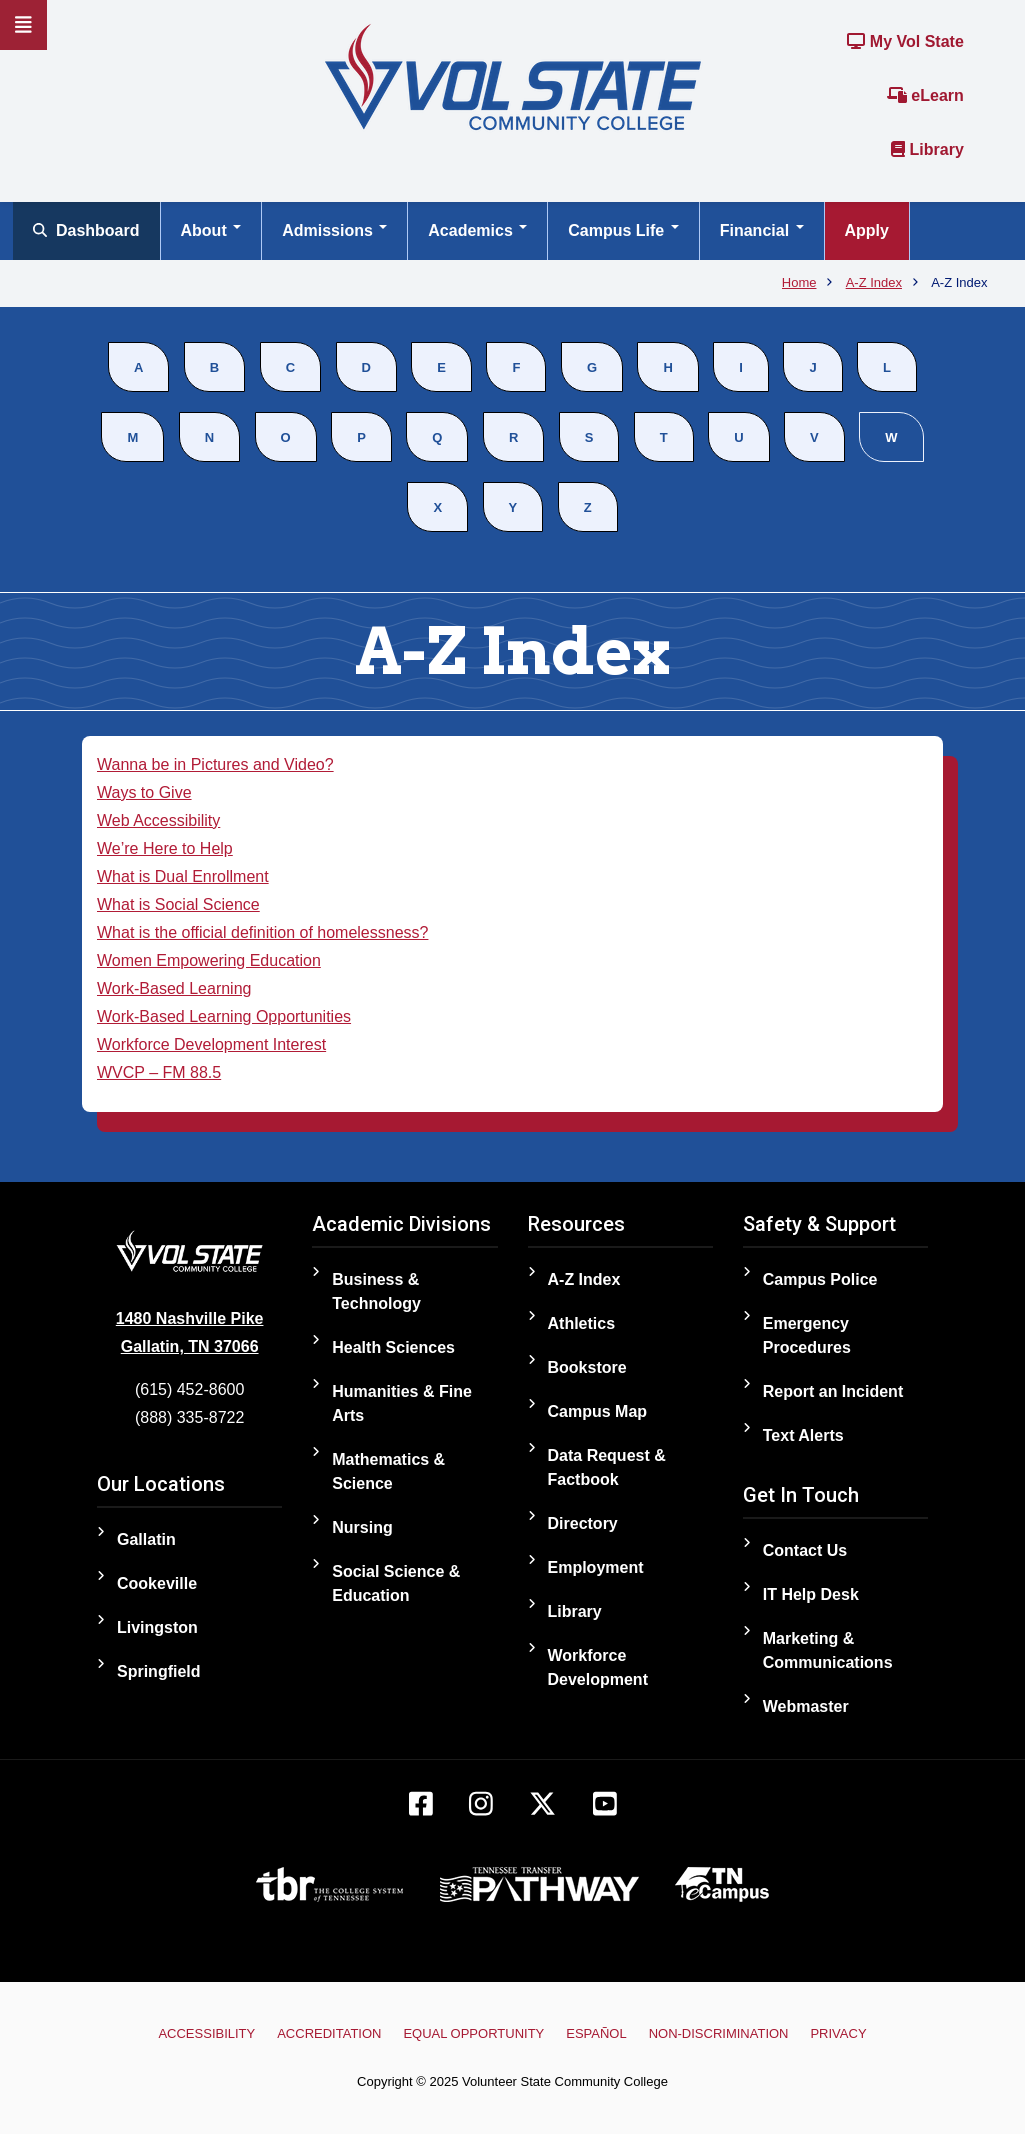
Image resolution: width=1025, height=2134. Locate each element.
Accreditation (330, 2033)
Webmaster (806, 1706)
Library (927, 149)
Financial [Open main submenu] (762, 230)
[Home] (513, 75)
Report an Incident (833, 1391)
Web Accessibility (158, 820)
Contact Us (805, 1550)
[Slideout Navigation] (23, 25)
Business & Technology (376, 1291)
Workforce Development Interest (211, 1044)
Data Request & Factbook (607, 1467)
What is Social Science (178, 904)
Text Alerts (803, 1435)
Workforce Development (598, 1667)
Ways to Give (144, 792)
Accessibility (207, 2033)
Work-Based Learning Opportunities (224, 1016)
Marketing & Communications (828, 1650)
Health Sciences (393, 1347)
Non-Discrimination (718, 2033)
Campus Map (598, 1411)
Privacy (838, 2033)
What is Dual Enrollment (183, 876)
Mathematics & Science (388, 1471)
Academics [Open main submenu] (477, 230)
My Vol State (905, 41)
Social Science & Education (396, 1583)
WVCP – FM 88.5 (159, 1072)
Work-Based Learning (174, 988)
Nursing (362, 1527)
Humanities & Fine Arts (402, 1403)
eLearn (925, 95)
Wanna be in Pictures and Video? (215, 764)
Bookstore (587, 1367)
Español (596, 2033)
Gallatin (146, 1539)
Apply (867, 230)
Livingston (157, 1627)
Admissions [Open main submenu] (334, 230)
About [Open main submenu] (211, 230)
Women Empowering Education (209, 960)
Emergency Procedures (807, 1335)
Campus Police (820, 1279)
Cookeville (157, 1583)
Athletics (582, 1323)
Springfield (159, 1671)
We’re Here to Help (165, 848)
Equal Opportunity (474, 2033)
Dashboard (86, 230)
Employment (596, 1567)
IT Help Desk (811, 1594)
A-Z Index (584, 1279)
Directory (583, 1523)
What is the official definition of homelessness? (262, 932)
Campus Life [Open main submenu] (623, 230)
